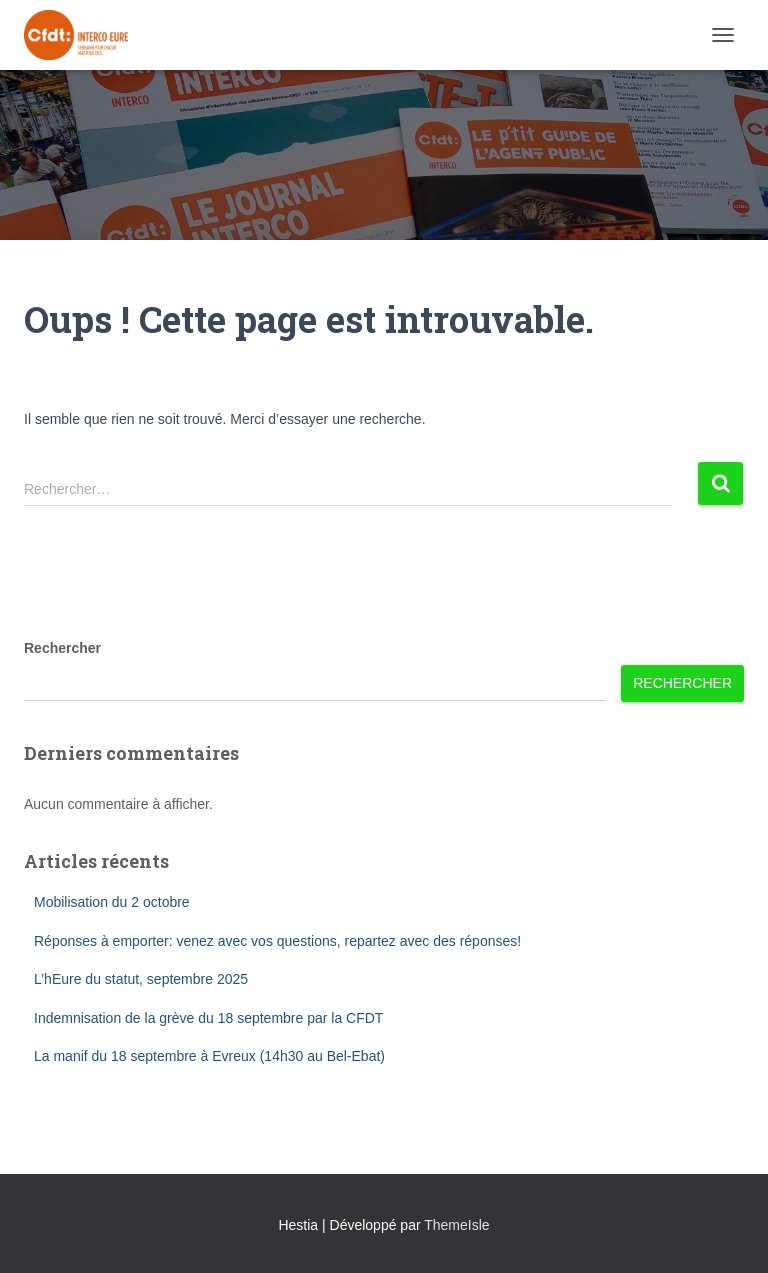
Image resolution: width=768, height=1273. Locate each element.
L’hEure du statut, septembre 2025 (141, 979)
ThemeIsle (456, 1225)
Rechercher (62, 648)
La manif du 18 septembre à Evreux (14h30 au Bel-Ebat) (209, 1056)
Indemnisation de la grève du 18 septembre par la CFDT (208, 1018)
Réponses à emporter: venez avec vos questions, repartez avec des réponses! (277, 941)
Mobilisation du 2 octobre (112, 902)
